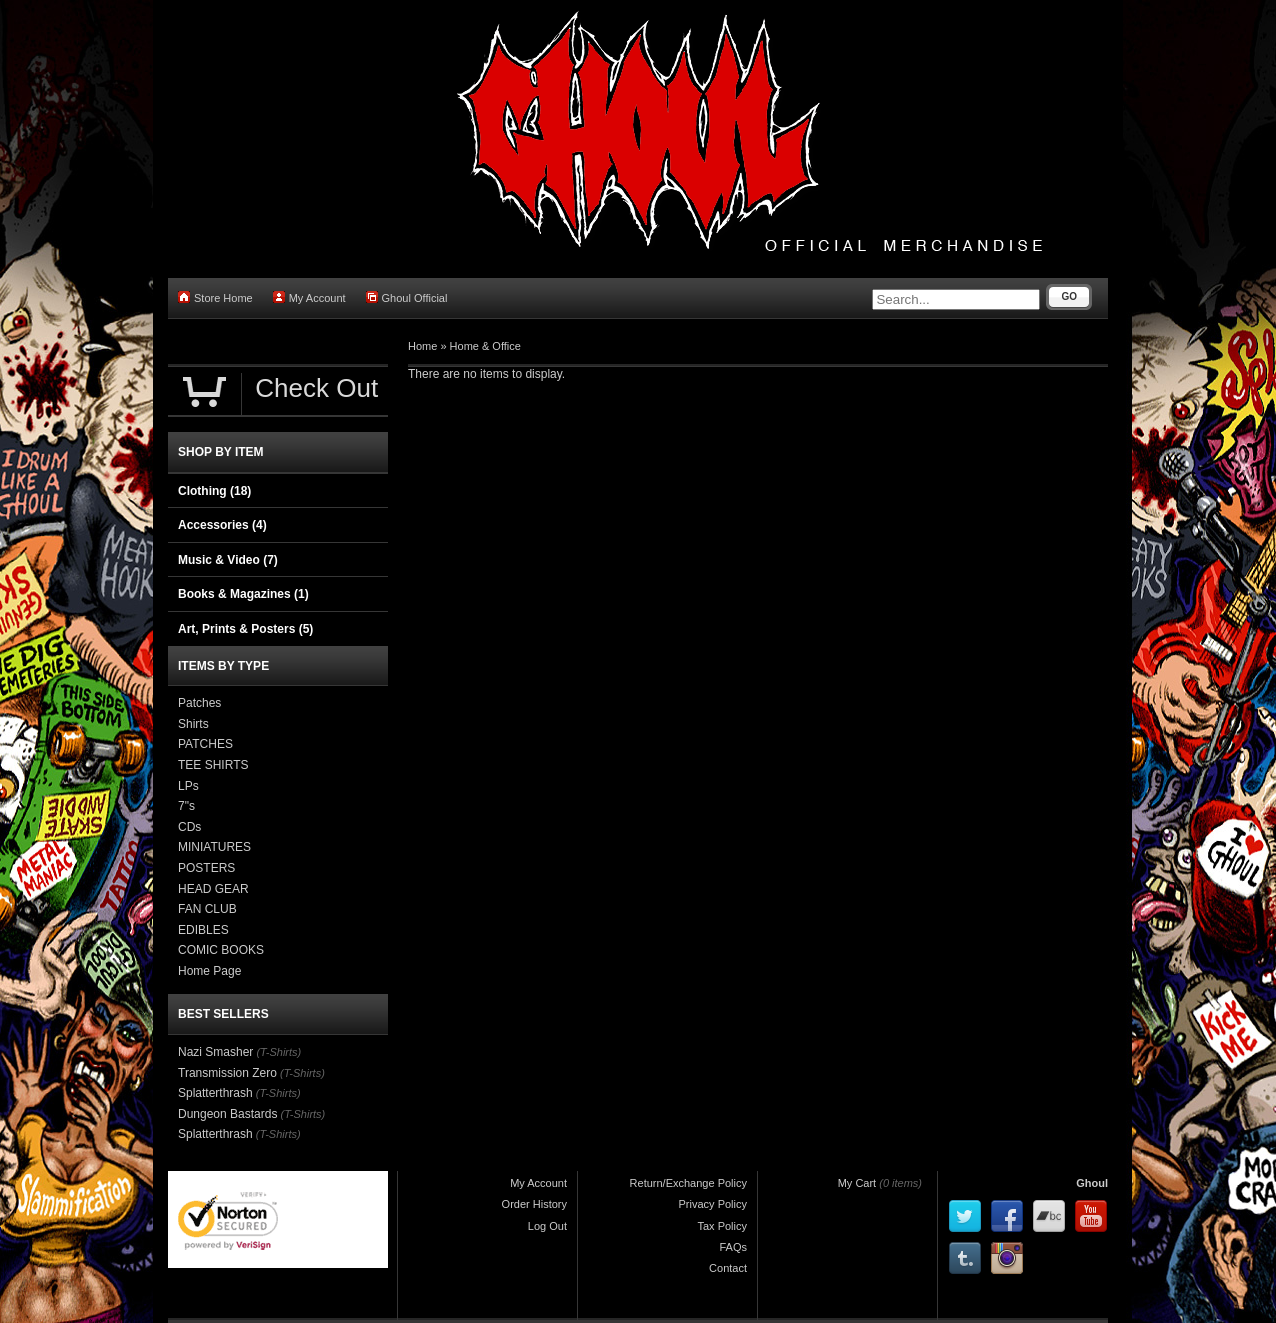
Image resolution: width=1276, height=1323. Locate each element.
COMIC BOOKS (221, 950)
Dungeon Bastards (227, 1114)
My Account (309, 297)
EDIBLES (203, 930)
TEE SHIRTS (213, 765)
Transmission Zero (227, 1073)
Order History (534, 1204)
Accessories (222, 525)
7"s (186, 806)
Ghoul (1092, 1183)
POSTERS (206, 868)
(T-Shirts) (278, 1052)
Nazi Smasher (215, 1052)
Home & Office (485, 346)
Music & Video (228, 560)
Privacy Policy (713, 1204)
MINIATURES (214, 847)
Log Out (547, 1226)
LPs (188, 786)
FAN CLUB (207, 909)
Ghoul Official (407, 297)
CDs (189, 827)
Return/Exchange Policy (688, 1183)
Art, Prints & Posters (245, 629)
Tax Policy (722, 1226)
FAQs (733, 1247)
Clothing (214, 491)
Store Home (215, 297)
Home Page (209, 971)
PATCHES (205, 744)
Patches (199, 703)
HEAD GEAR (213, 889)
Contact (728, 1268)
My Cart (857, 1183)
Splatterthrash (215, 1093)
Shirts (193, 724)
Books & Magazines (243, 594)
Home (422, 346)
